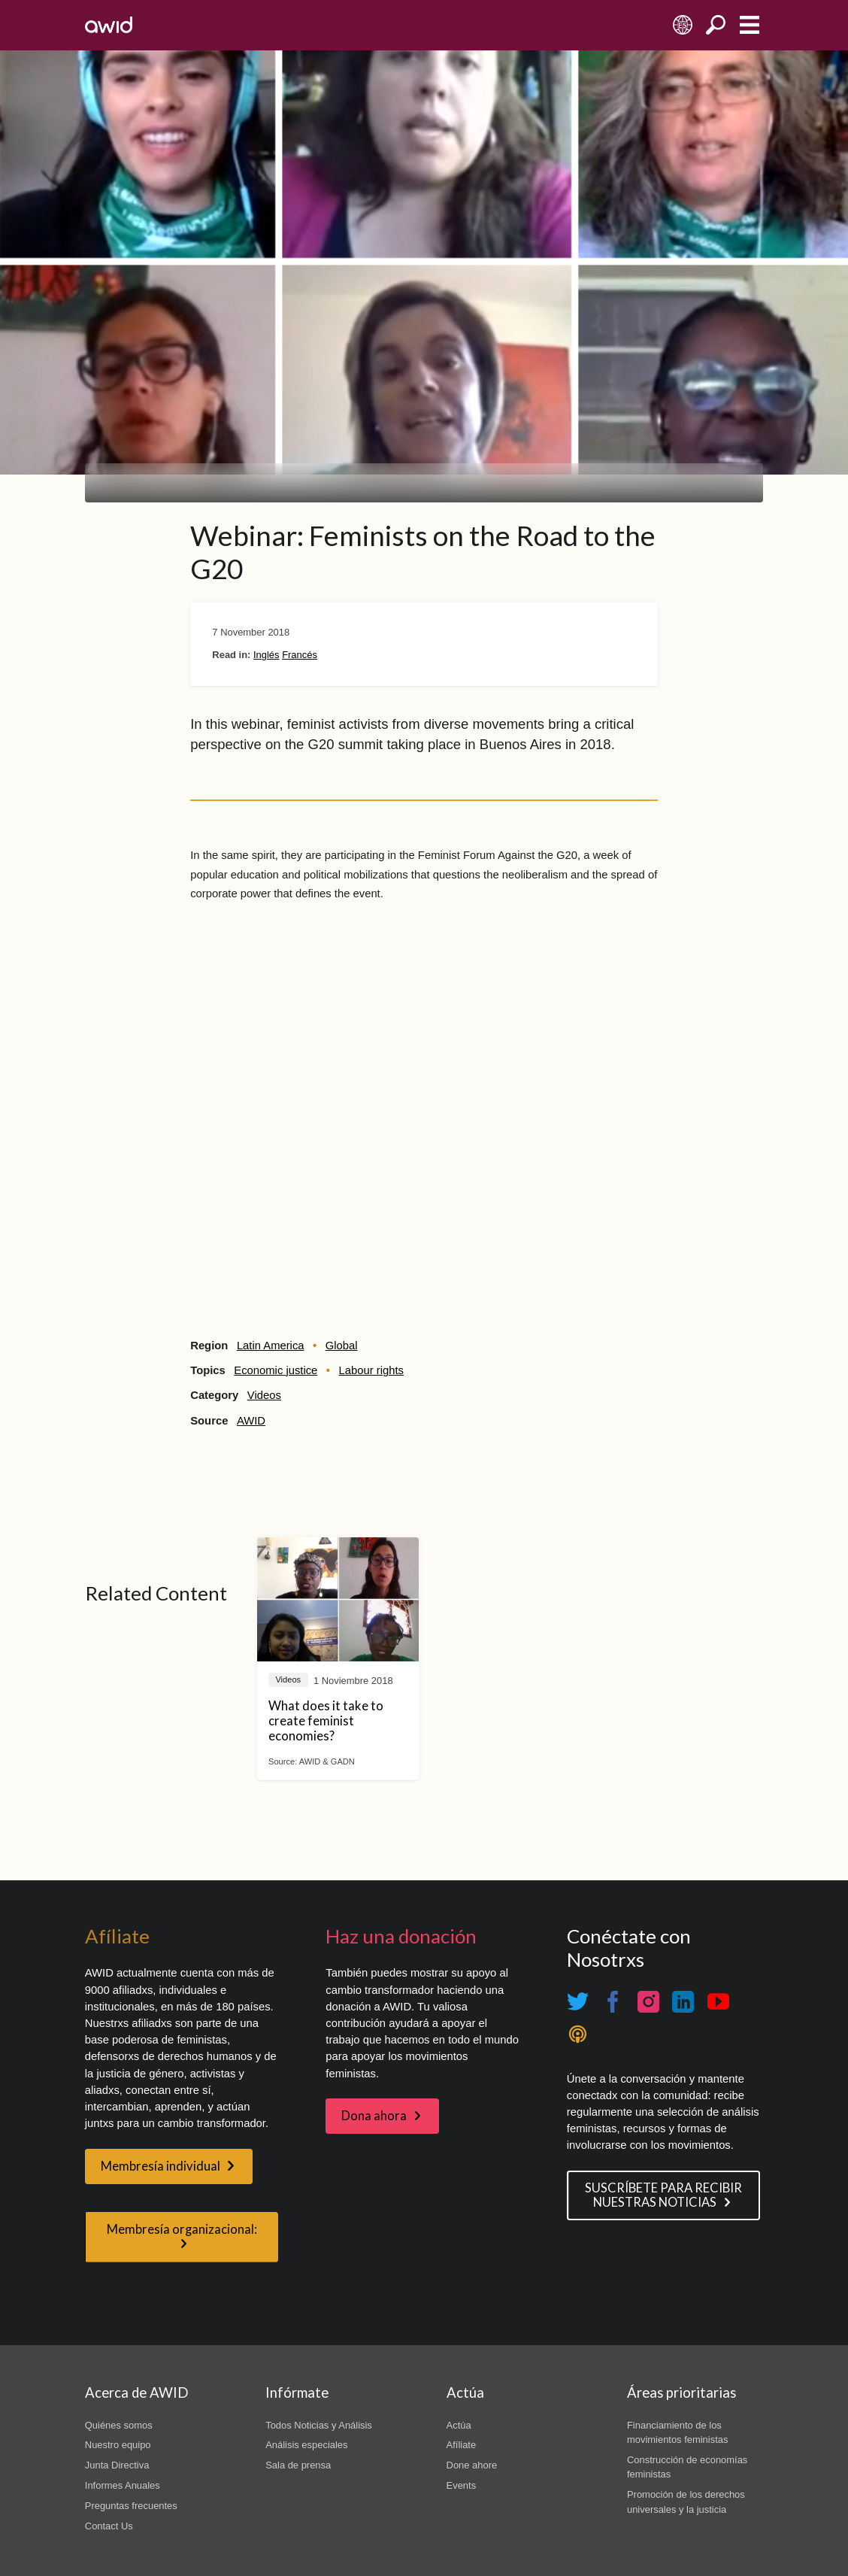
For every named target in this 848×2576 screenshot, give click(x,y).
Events (462, 2485)
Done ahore (472, 2465)
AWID (251, 1421)
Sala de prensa (298, 2465)
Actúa (459, 2425)
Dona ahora (374, 2115)
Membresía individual (160, 2166)
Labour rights (371, 1370)
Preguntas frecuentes (131, 2505)
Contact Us (109, 2526)
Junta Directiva (117, 2465)
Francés (299, 654)
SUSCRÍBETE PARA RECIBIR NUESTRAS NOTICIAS (663, 2195)
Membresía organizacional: (182, 2229)
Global (342, 1346)
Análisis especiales (306, 2444)
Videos (264, 1395)
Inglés (266, 654)
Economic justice (275, 1370)
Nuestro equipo (118, 2444)
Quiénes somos (119, 2425)
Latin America (270, 1346)
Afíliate (462, 2444)
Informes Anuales (122, 2485)
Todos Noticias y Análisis (318, 2425)
